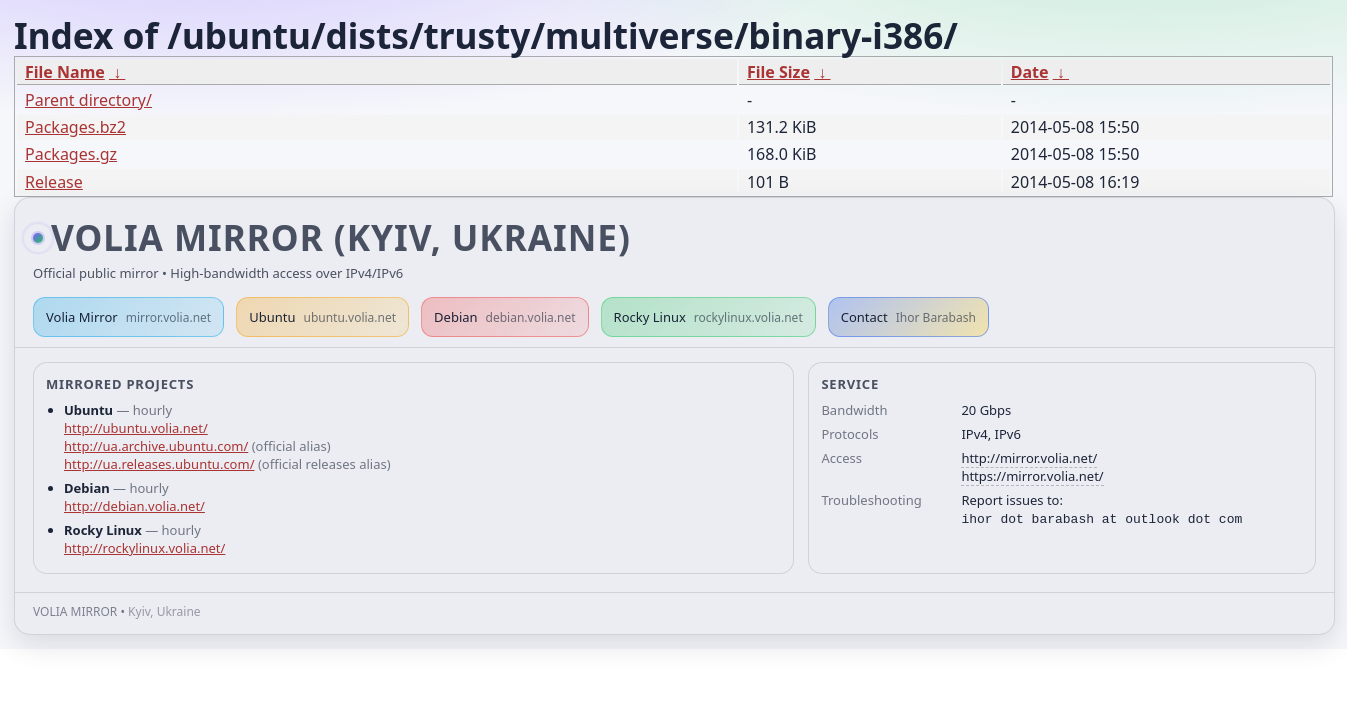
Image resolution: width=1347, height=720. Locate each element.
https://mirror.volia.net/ (1032, 476)
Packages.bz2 (75, 127)
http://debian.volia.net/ (134, 506)
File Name (65, 72)
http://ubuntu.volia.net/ (136, 428)
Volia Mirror (128, 317)
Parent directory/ (88, 100)
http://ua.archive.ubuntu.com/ (156, 446)
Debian (505, 317)
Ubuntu (322, 317)
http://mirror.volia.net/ (1029, 458)
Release (54, 182)
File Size (778, 72)
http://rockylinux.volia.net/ (144, 548)
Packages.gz (71, 154)
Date (1030, 72)
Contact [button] (908, 317)
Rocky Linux (708, 317)
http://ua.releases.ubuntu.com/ (159, 464)
